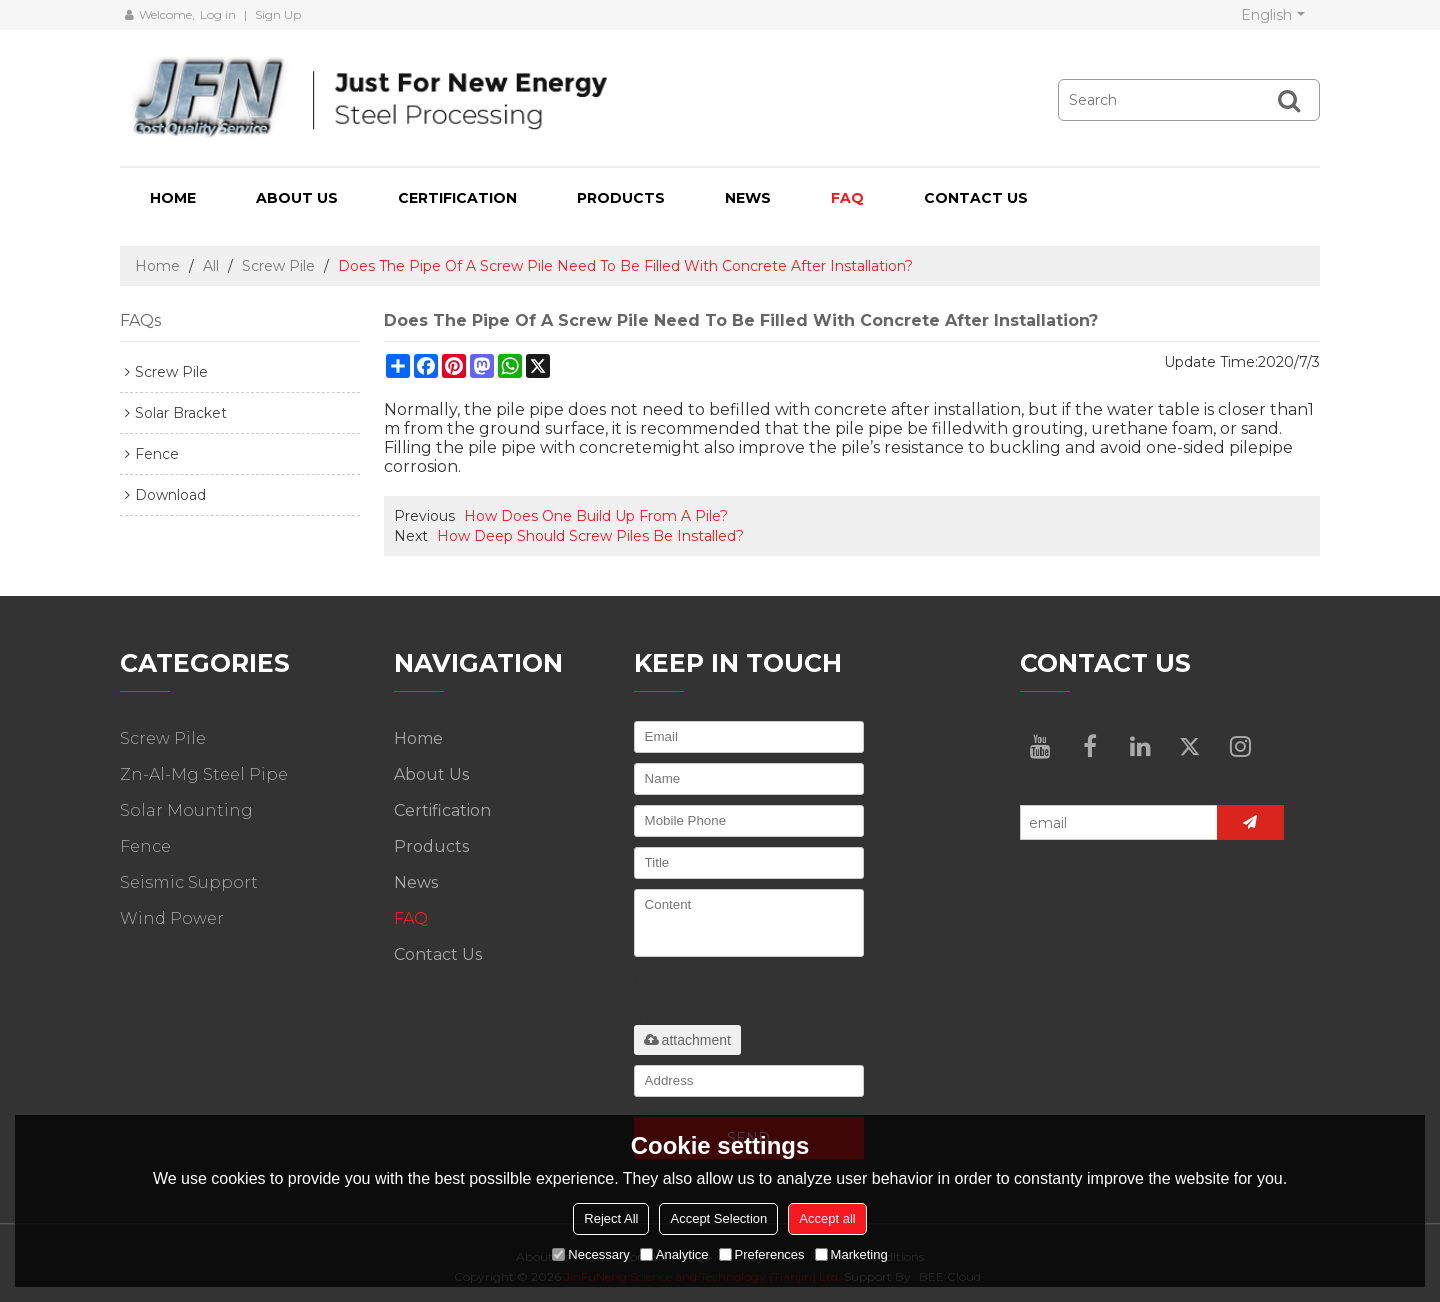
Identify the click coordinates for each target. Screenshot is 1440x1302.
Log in (218, 14)
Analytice (674, 1254)
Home (173, 198)
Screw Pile (278, 266)
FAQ (847, 198)
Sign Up (278, 14)
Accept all (827, 1218)
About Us (297, 198)
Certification (457, 198)
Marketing (851, 1254)
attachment (687, 1040)
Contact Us (976, 198)
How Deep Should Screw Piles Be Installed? (590, 536)
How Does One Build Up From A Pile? (596, 516)
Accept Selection (718, 1218)
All (211, 266)
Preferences (762, 1254)
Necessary (590, 1254)
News (748, 198)
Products (621, 198)
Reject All (611, 1218)
